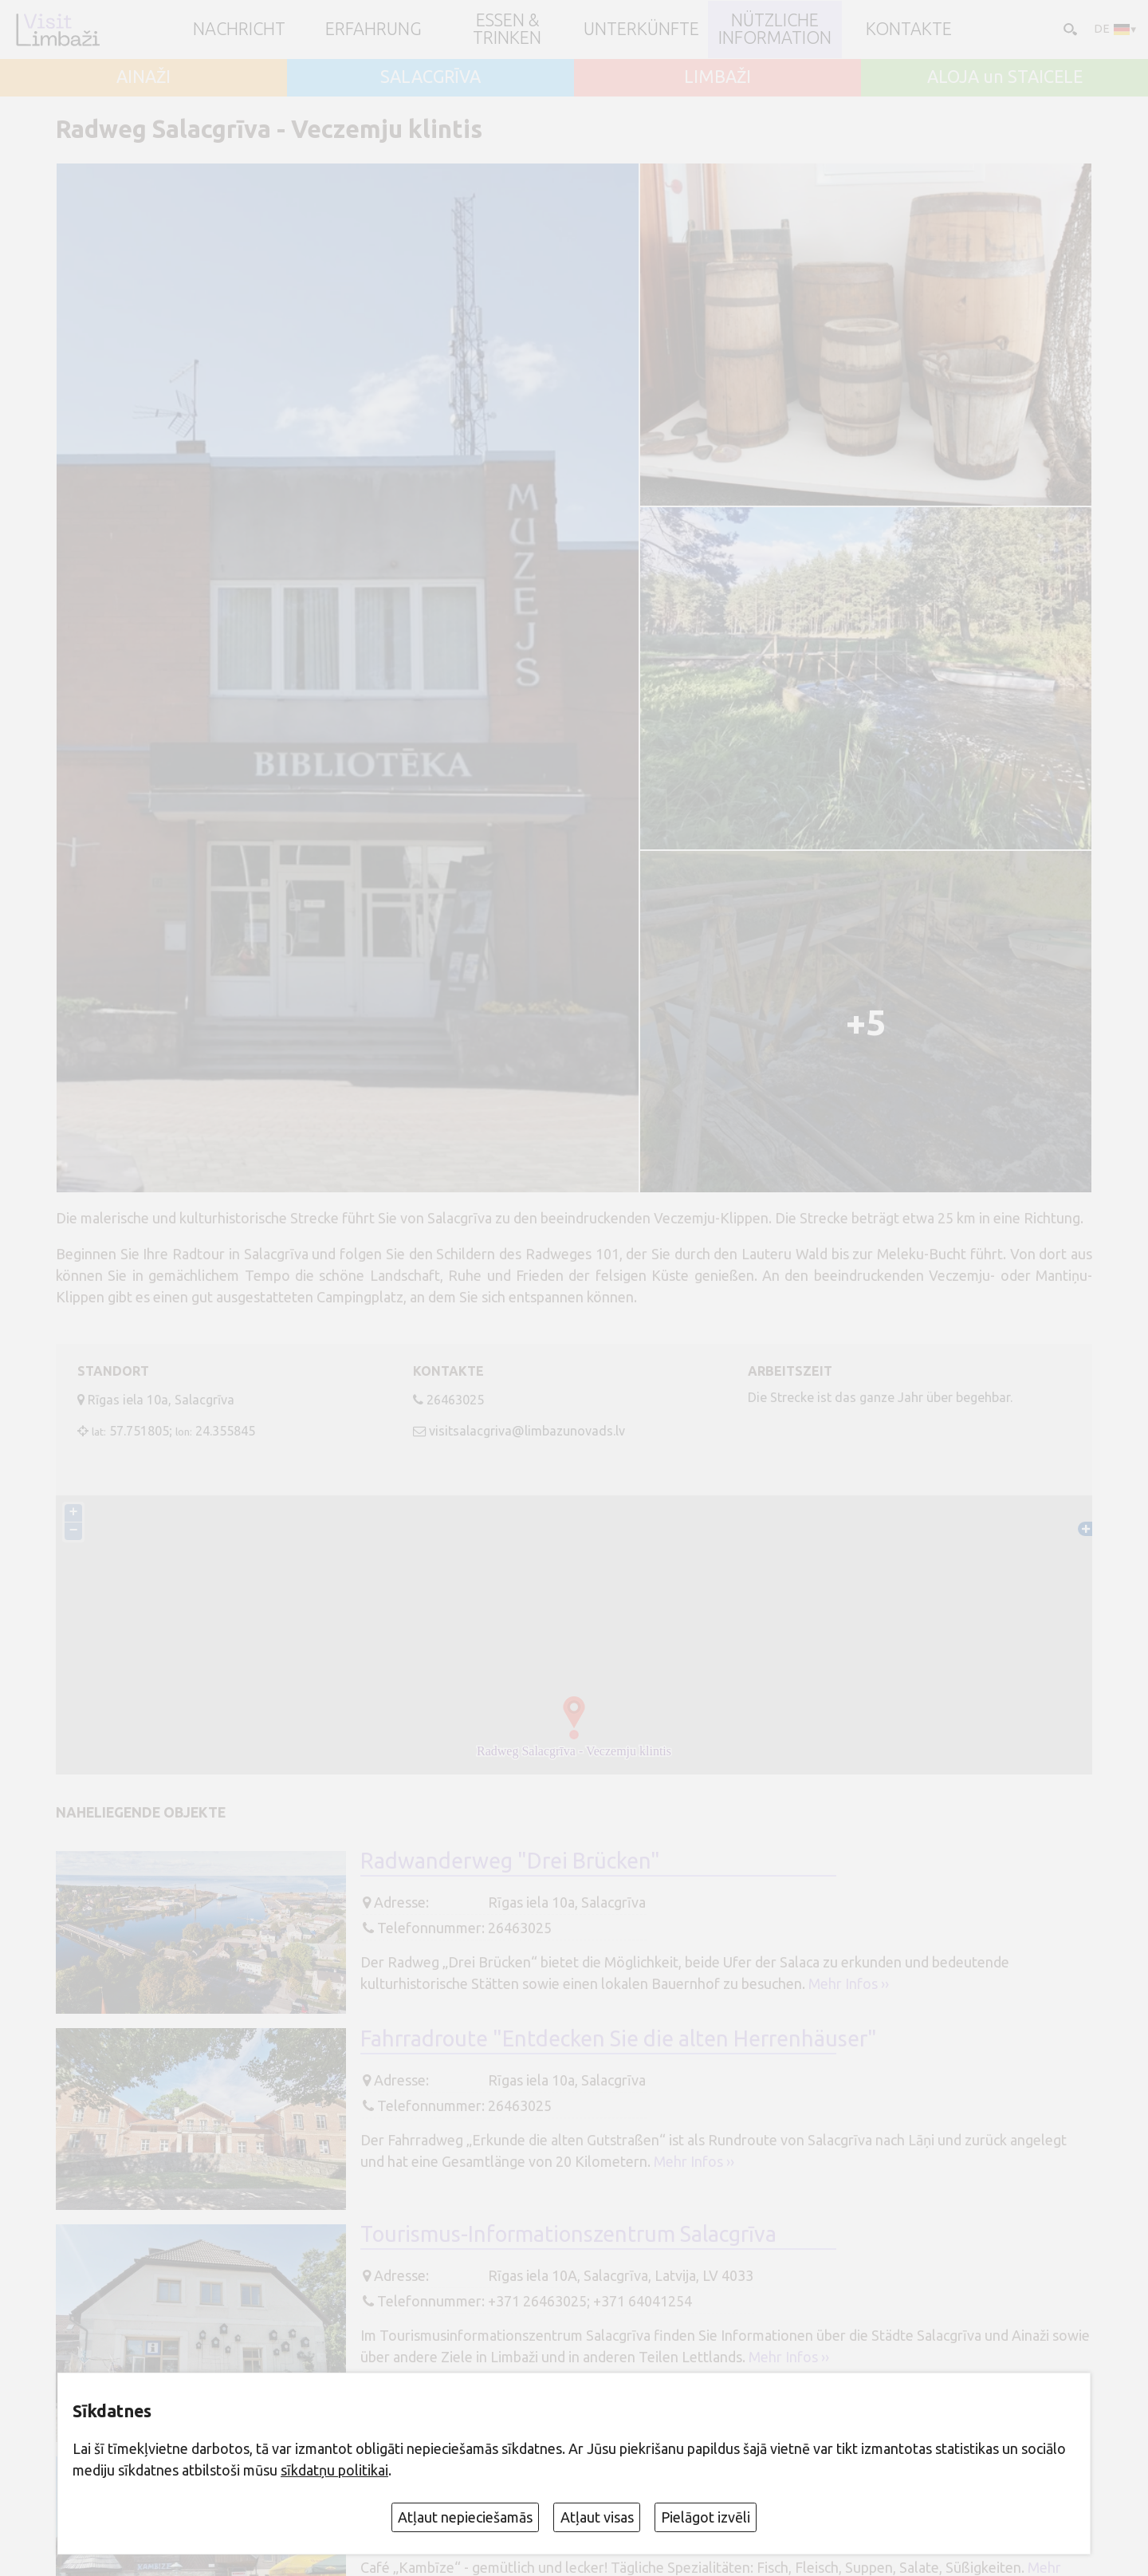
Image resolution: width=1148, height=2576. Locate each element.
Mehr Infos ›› (848, 1983)
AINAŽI (143, 77)
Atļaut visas (597, 2517)
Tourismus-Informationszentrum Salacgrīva (568, 2234)
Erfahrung (373, 29)
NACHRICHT (239, 29)
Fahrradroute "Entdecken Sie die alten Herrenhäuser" (618, 2038)
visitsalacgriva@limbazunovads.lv (527, 1431)
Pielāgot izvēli (705, 2517)
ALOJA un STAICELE (1005, 77)
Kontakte (909, 29)
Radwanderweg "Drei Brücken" (510, 1861)
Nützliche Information (775, 29)
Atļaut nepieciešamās (465, 2517)
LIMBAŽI (717, 77)
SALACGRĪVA (430, 77)
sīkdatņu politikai (334, 2470)
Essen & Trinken (507, 29)
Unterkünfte (641, 29)
